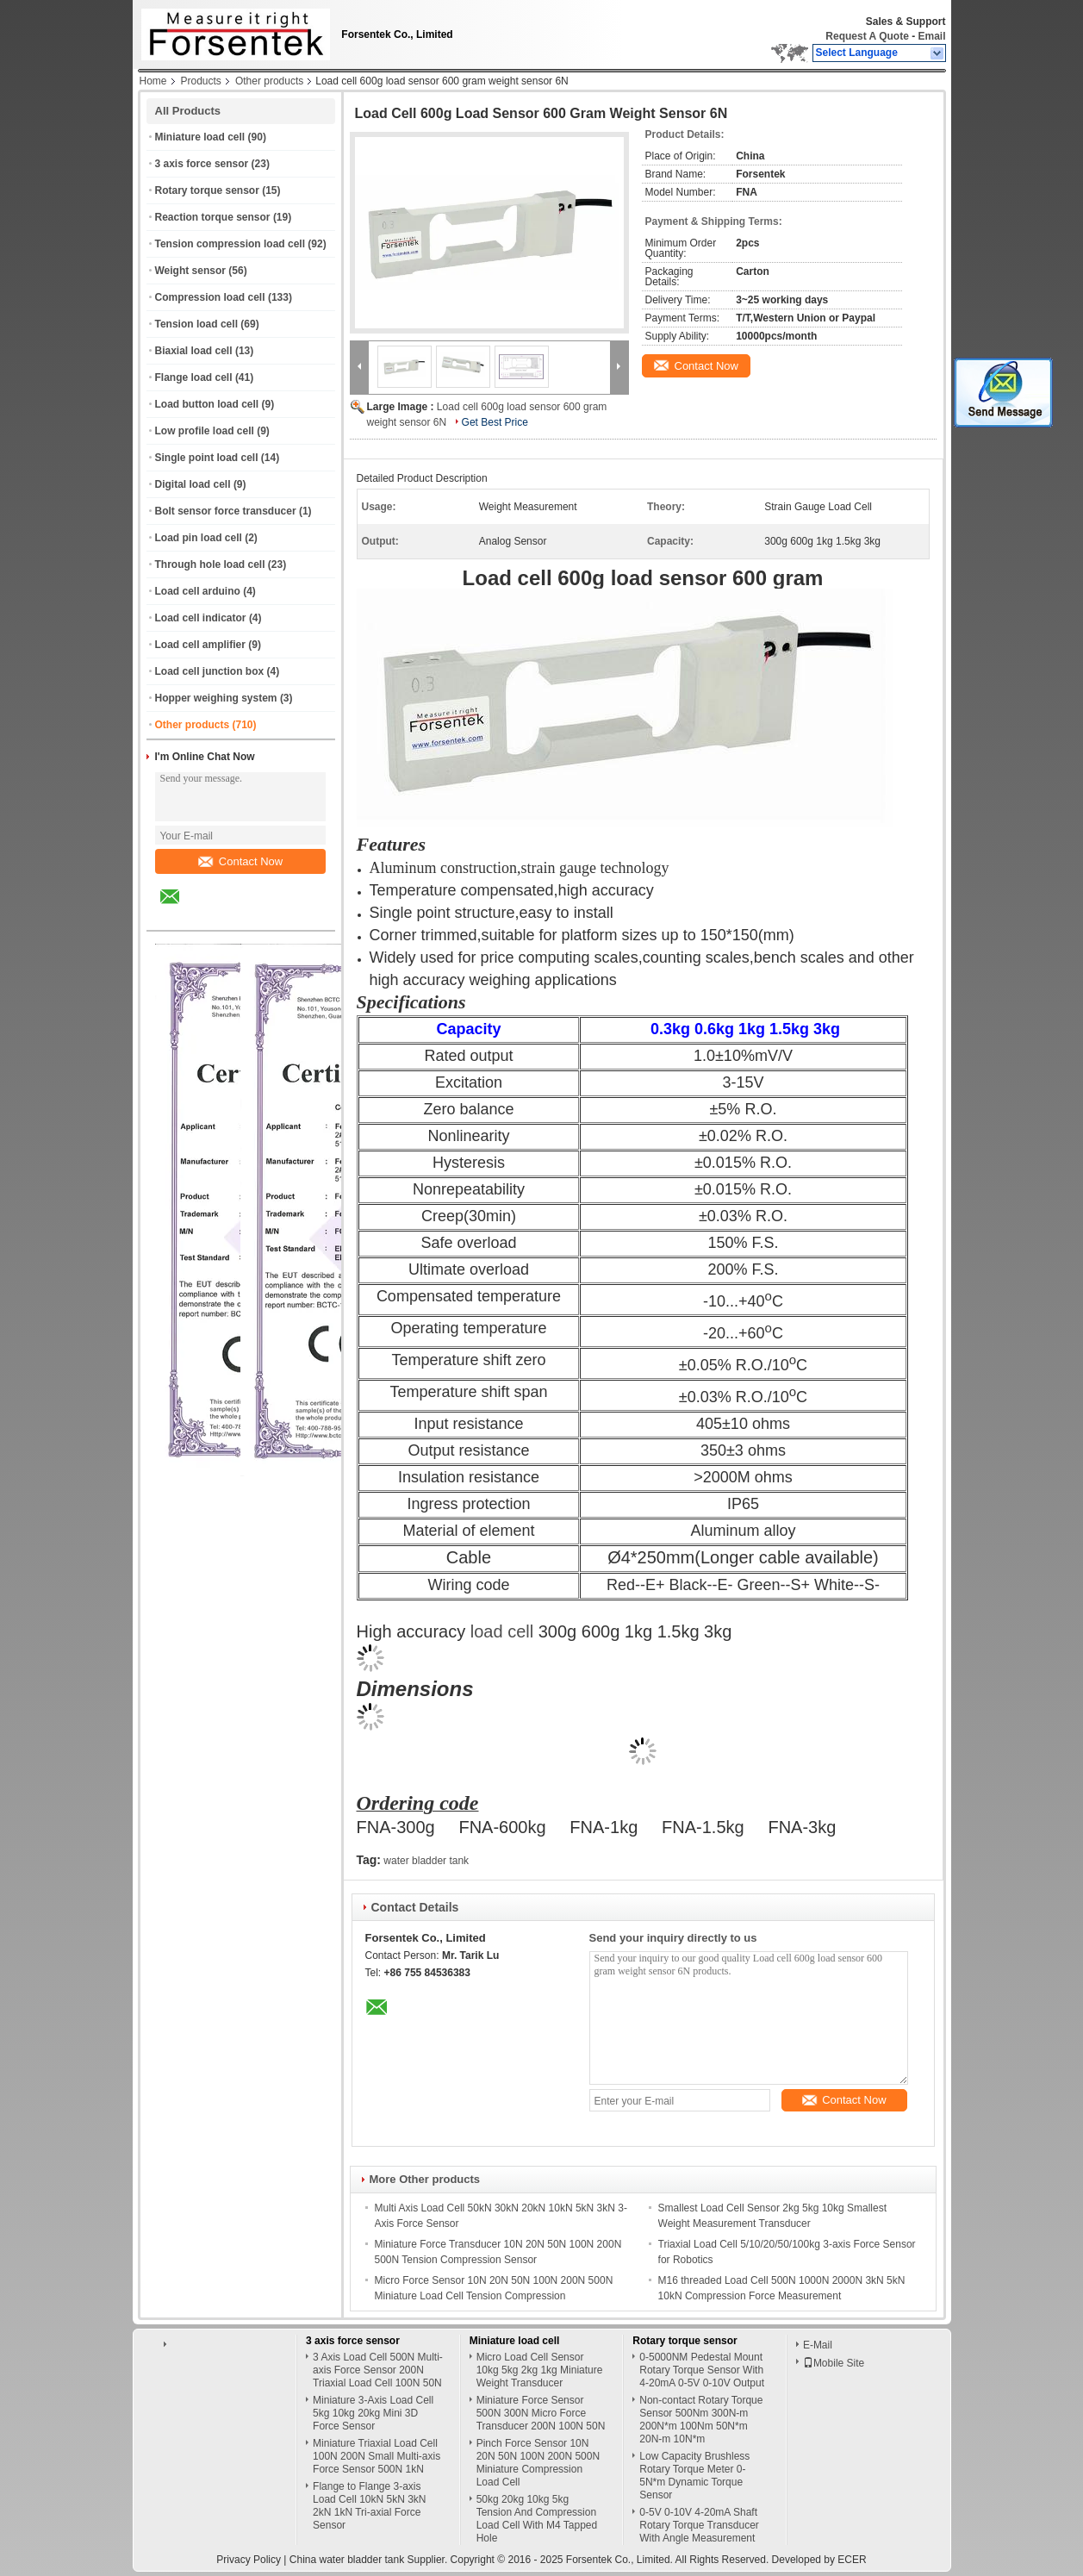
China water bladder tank (346, 2560)
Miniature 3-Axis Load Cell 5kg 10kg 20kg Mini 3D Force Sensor (373, 2413)
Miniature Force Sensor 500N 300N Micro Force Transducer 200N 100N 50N (541, 2413)
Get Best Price (495, 422)
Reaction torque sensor (213, 217)
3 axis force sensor (202, 164)
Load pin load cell (198, 538)
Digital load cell (193, 484)
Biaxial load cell (194, 351)
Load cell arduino (197, 591)
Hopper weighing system (216, 698)
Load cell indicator (200, 618)
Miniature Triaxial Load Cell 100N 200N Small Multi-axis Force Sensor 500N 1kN (376, 2456)
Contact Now (240, 861)
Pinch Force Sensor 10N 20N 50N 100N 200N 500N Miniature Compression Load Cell (538, 2462)
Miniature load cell (200, 137)
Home (153, 81)
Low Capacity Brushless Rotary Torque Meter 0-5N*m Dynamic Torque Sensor (694, 2475)
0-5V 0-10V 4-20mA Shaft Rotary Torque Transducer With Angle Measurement (699, 2525)
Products (201, 81)
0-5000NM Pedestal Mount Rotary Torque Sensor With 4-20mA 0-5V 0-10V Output (701, 2370)
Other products (269, 81)
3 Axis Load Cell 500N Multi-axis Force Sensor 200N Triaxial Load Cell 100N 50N (378, 2370)
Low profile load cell (204, 431)
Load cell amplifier (200, 645)
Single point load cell (206, 458)
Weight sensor (190, 271)
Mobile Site (833, 2363)
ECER (851, 2560)
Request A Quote (866, 36)
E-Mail (817, 2345)
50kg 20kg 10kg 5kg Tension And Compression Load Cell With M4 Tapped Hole (537, 2518)
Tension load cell (196, 324)
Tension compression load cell (230, 244)
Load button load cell (207, 404)
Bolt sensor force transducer (225, 511)
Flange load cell (194, 377)
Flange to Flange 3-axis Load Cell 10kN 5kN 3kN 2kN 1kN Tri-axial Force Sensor (369, 2505)
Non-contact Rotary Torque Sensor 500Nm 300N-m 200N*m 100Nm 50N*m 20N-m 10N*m (700, 2419)
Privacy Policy (248, 2560)
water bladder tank (426, 1861)
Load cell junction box (210, 671)
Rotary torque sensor (207, 190)
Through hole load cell (210, 564)
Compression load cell (210, 297)
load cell (501, 1631)
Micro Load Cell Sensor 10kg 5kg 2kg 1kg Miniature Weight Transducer (539, 2370)
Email (931, 36)
